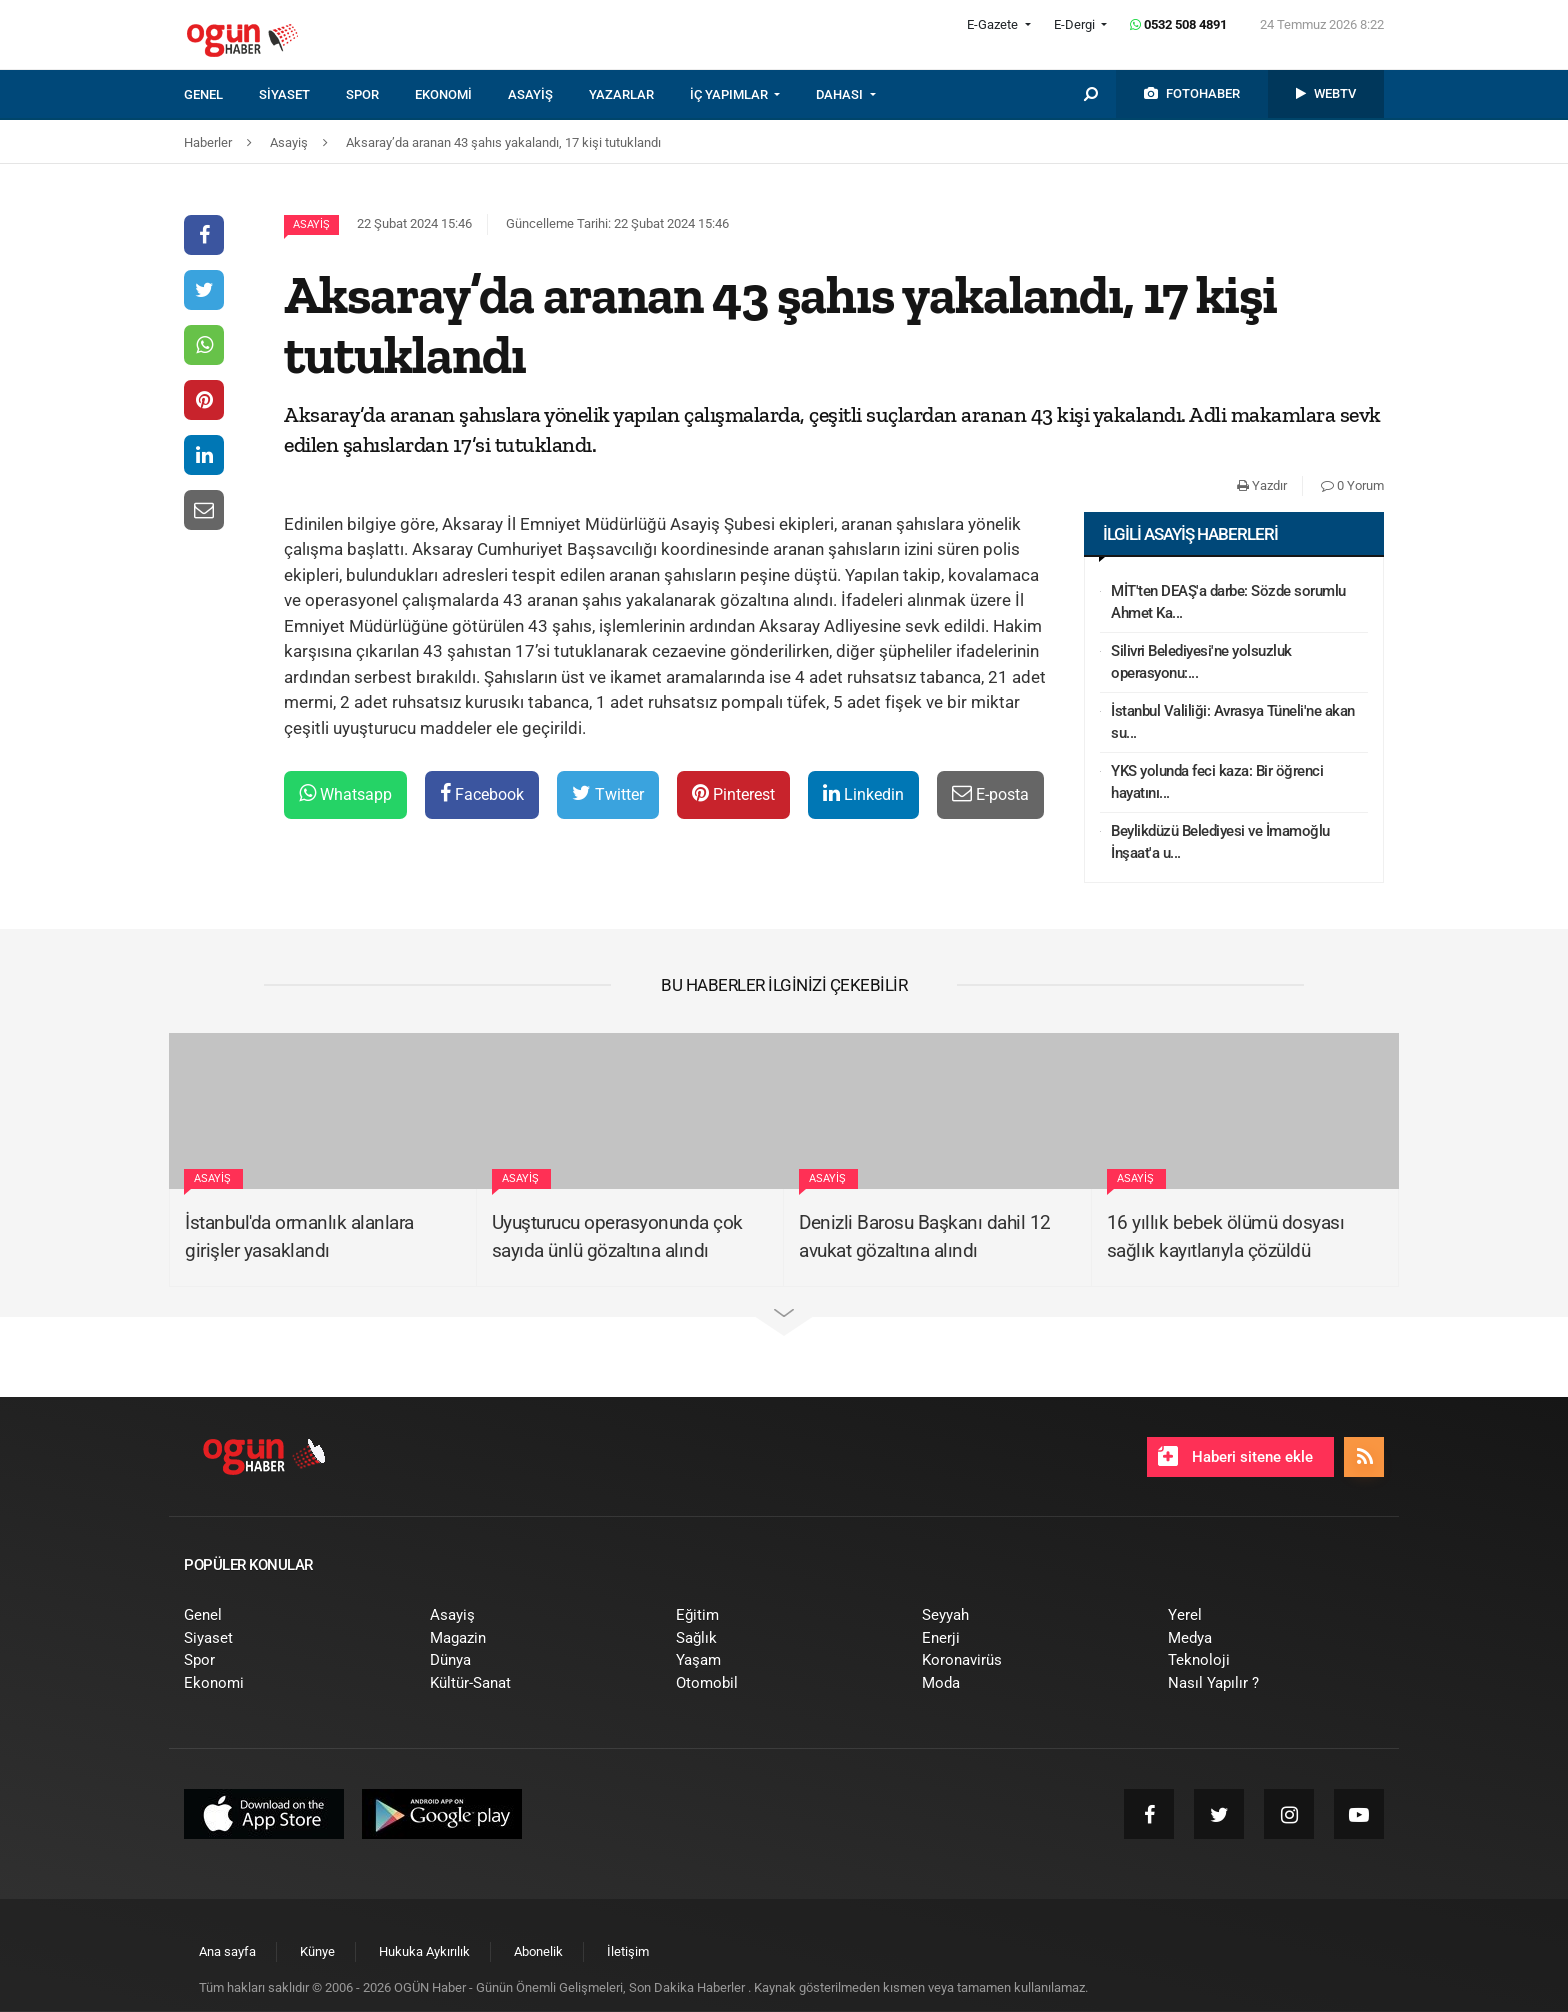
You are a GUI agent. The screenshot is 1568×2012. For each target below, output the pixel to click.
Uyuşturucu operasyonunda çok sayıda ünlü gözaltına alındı (617, 1237)
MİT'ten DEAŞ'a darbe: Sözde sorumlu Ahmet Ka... (1228, 602)
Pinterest (733, 793)
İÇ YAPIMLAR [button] (730, 94)
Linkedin (863, 793)
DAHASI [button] (841, 94)
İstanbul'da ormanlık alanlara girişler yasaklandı (299, 1237)
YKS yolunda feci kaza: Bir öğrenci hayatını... (1217, 782)
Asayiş (311, 224)
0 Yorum (1352, 485)
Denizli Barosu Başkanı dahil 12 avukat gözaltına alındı (925, 1237)
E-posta (990, 793)
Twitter (608, 793)
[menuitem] (221, 95)
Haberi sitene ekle (1235, 1456)
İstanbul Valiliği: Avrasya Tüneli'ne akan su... (1233, 722)
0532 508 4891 (1178, 24)
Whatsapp (345, 793)
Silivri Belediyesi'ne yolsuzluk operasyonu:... (1201, 662)
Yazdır (1262, 485)
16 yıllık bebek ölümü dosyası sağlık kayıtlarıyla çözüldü (1226, 1237)
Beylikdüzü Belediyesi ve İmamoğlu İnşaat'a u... (1220, 842)
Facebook (482, 793)
